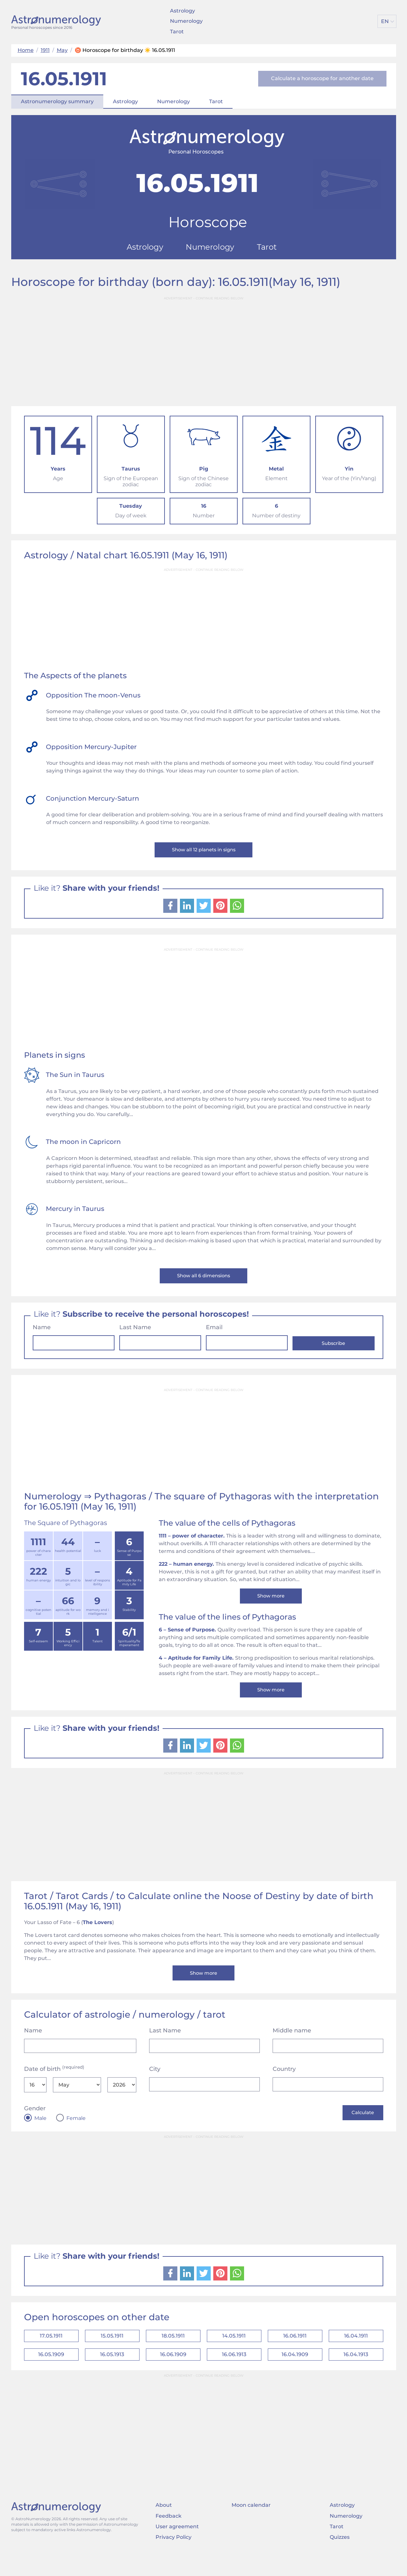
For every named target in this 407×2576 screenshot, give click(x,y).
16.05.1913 (112, 2374)
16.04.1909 (295, 2374)
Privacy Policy (173, 2558)
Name (42, 1332)
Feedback (169, 2537)
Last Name (135, 1332)
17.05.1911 (51, 2353)
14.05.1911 (234, 2353)
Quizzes (340, 2558)
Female (76, 2132)
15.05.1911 (112, 2353)
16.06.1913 (234, 2374)
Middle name (292, 2044)
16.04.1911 (356, 2353)
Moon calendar (251, 2526)
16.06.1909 (173, 2374)
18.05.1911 (173, 2353)
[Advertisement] (203, 349)
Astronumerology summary (57, 101)
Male (40, 2132)
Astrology (182, 11)
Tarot (177, 32)
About (164, 2526)
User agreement (177, 2548)
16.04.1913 (355, 2374)
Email (214, 1332)
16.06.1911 (295, 2353)
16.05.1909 (51, 2374)
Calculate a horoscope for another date (322, 78)
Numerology (186, 21)
